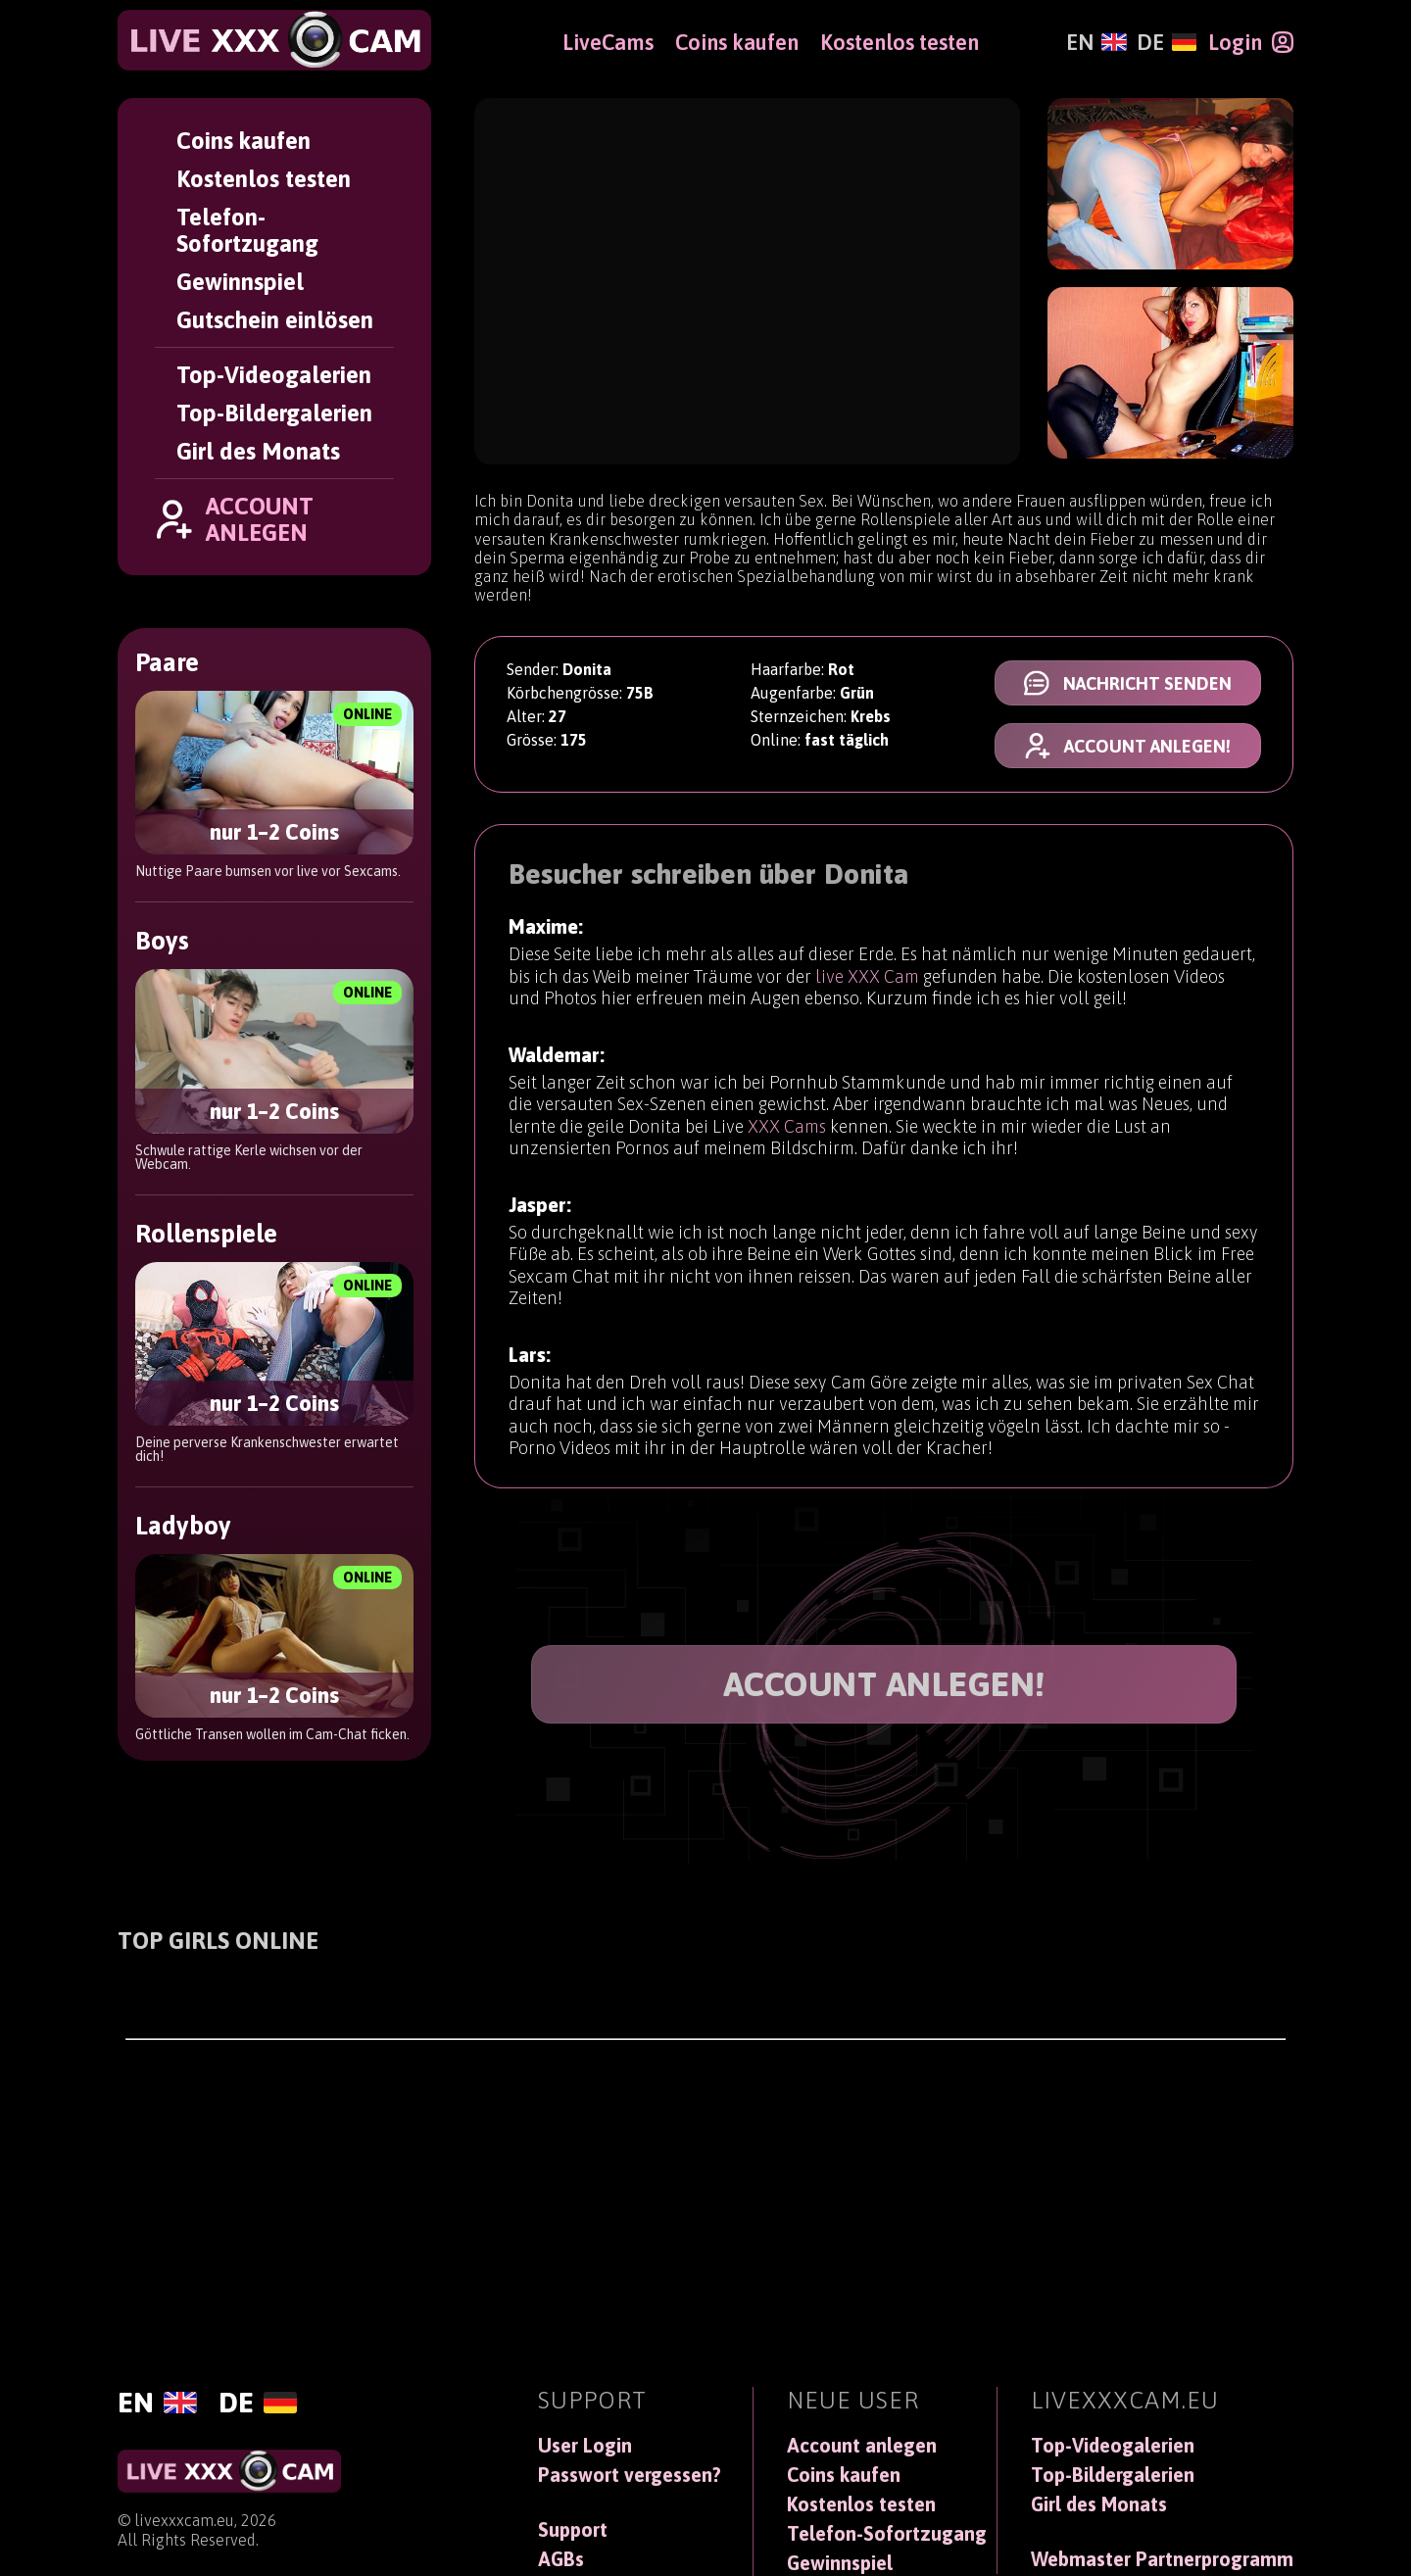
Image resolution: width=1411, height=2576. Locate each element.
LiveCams (608, 42)
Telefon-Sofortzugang (247, 230)
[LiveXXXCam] (274, 40)
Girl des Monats (258, 451)
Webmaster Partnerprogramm (1162, 2559)
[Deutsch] (1166, 42)
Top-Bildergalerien (274, 413)
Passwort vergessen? (629, 2475)
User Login (585, 2446)
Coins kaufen (243, 140)
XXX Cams (787, 1149)
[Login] (1250, 42)
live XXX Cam (867, 987)
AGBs (561, 2559)
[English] (1096, 42)
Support (573, 2530)
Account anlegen (862, 2446)
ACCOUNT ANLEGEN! (884, 1684)
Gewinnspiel (240, 281)
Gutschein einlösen (274, 320)
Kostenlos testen (263, 179)
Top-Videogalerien (273, 375)
